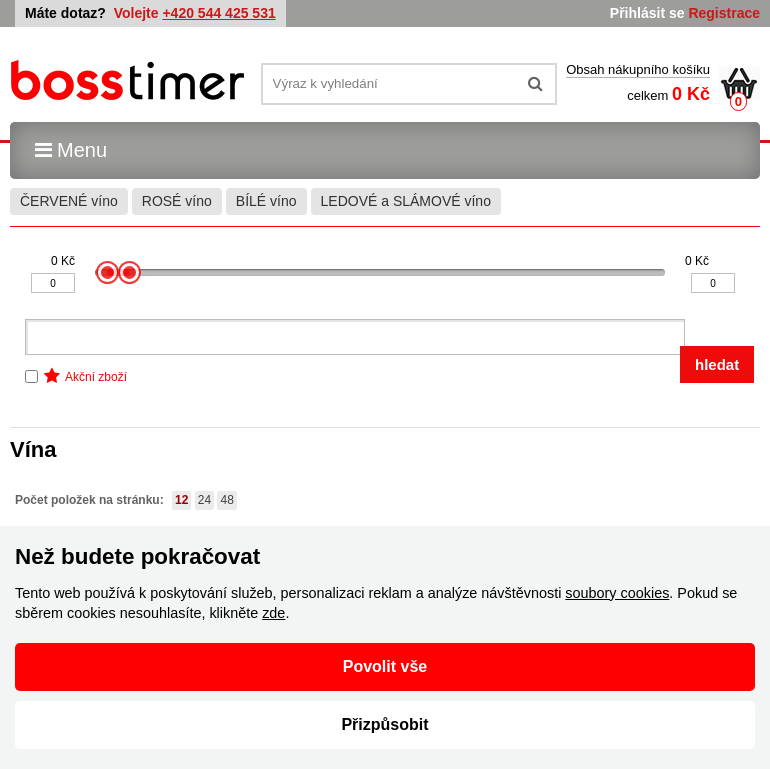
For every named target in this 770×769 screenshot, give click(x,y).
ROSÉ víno (177, 201)
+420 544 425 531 (218, 13)
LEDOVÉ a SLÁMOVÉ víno (406, 201)
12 (181, 500)
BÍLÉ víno (266, 201)
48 (226, 500)
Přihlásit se (647, 13)
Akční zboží (96, 377)
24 (204, 500)
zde (273, 613)
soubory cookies (617, 593)
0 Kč (63, 261)
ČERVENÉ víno (69, 201)
